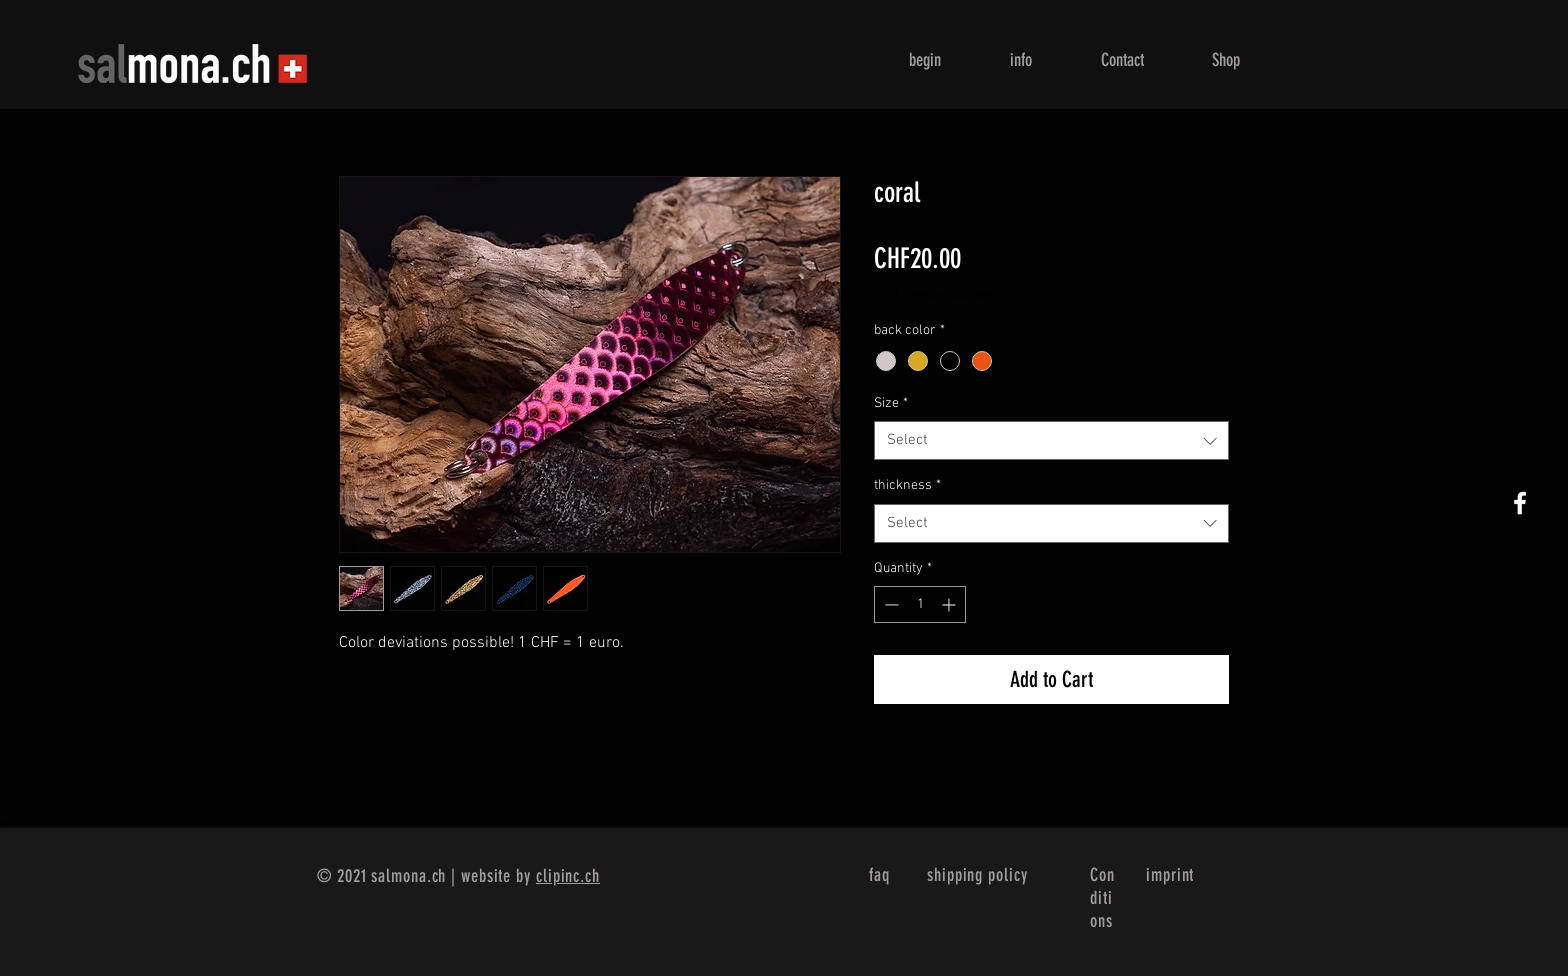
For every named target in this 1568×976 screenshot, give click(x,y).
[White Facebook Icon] (1520, 503)
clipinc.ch (568, 876)
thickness (907, 485)
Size (891, 403)
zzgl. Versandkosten (934, 295)
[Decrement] (889, 604)
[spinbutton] (920, 604)
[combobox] (1051, 440)
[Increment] (950, 604)
